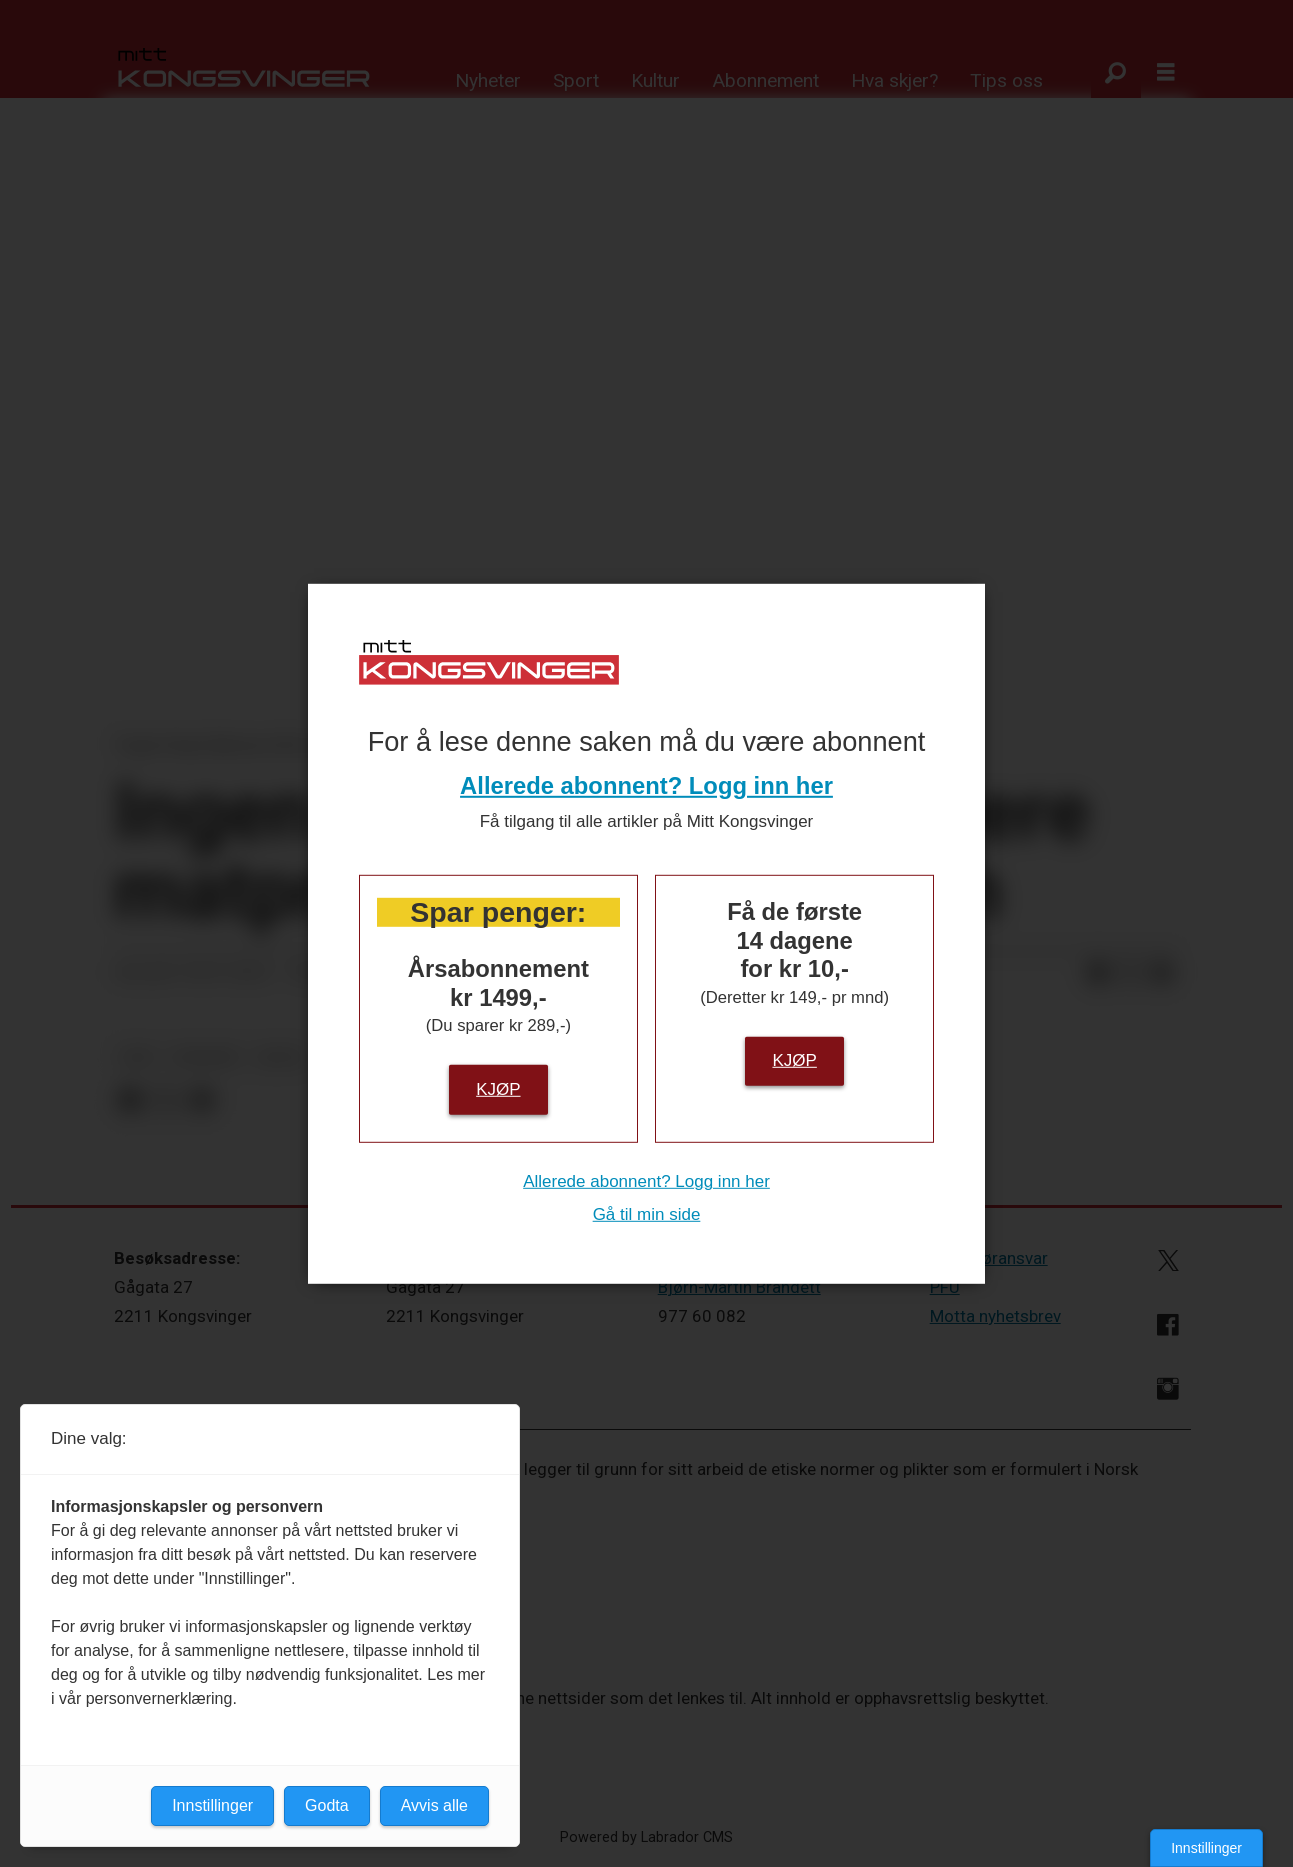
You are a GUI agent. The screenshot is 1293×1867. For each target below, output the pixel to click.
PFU (945, 1287)
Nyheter (488, 80)
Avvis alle (434, 1805)
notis (281, 1057)
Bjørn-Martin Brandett (739, 1287)
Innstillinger (1206, 1848)
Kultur (655, 80)
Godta (327, 1805)
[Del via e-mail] (1162, 973)
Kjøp (498, 1088)
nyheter (206, 1057)
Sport (576, 80)
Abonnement (765, 80)
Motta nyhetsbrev (995, 1316)
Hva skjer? (894, 80)
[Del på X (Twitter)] (1130, 973)
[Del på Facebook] (1098, 973)
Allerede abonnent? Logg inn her (646, 785)
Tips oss (1006, 80)
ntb (137, 1057)
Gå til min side (647, 1213)
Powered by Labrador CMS (646, 1837)
